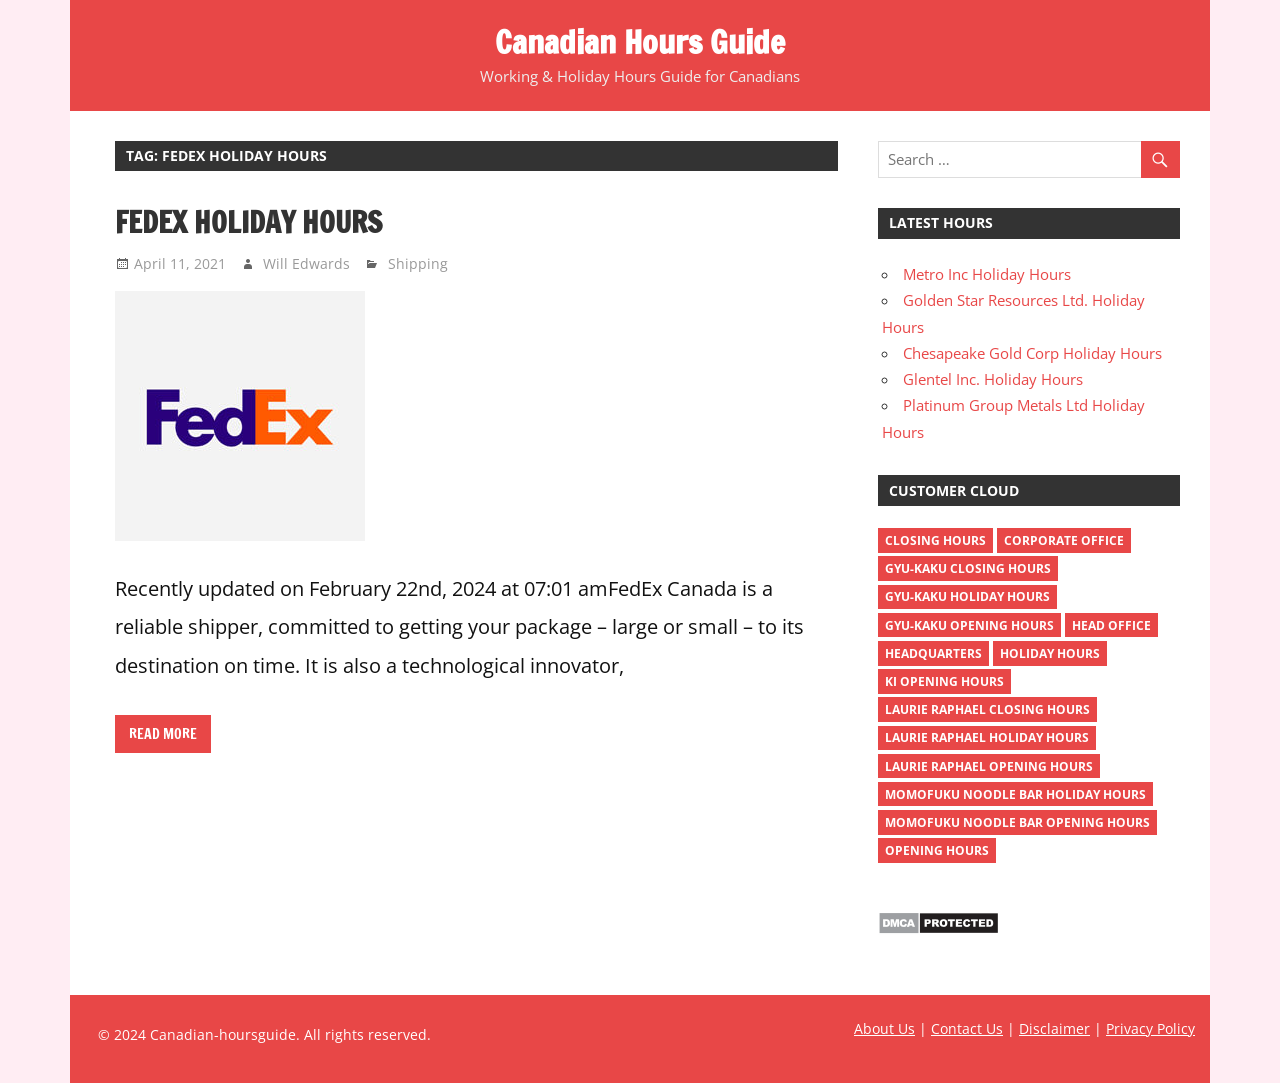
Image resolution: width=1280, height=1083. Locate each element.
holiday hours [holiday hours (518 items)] (1050, 653)
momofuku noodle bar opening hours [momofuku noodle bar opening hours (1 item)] (1017, 822)
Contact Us (967, 1028)
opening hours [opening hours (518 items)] (937, 850)
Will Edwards (306, 263)
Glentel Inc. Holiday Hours (993, 379)
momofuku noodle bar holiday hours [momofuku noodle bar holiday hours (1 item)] (1015, 794)
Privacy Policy (1150, 1028)
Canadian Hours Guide (640, 42)
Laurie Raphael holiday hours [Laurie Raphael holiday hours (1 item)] (987, 737)
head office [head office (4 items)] (1111, 625)
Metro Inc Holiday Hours (987, 274)
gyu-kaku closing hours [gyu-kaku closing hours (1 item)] (968, 568)
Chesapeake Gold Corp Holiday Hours (1032, 353)
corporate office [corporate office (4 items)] (1064, 540)
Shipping (418, 263)
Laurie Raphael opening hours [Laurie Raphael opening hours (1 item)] (989, 766)
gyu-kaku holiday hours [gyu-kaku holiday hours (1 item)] (967, 596)
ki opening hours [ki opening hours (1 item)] (944, 681)
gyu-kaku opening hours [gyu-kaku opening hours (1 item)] (969, 625)
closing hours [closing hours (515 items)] (935, 540)
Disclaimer (1054, 1028)
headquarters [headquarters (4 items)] (933, 653)
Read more (163, 734)
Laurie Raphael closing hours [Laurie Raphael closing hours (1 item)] (987, 709)
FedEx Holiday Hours (248, 222)
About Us (884, 1028)
